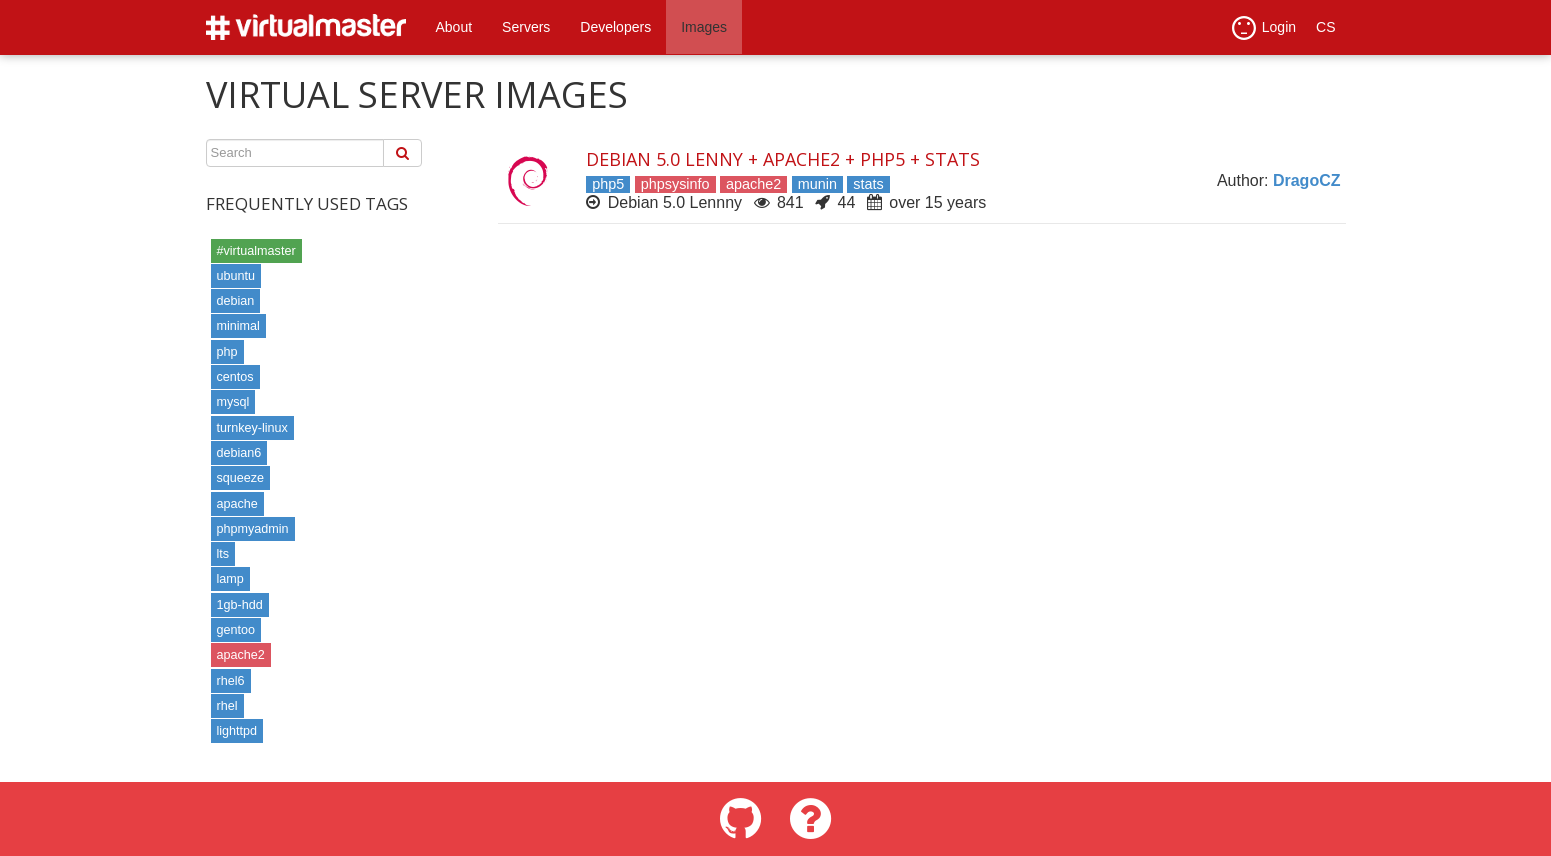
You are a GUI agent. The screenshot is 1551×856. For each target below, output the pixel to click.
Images (704, 27)
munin (817, 184)
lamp (230, 579)
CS (1325, 27)
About (454, 27)
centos (235, 377)
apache (237, 504)
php (227, 352)
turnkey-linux (252, 428)
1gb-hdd (240, 605)
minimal (238, 326)
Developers (615, 27)
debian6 (239, 453)
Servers (526, 27)
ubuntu (236, 276)
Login (1264, 28)
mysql (233, 402)
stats (868, 184)
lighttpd (237, 731)
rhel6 (231, 681)
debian (236, 301)
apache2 (241, 655)
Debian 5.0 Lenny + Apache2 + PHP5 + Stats (783, 159)
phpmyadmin (253, 529)
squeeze (241, 478)
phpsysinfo (675, 184)
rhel (227, 706)
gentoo (236, 630)
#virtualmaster (256, 251)
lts (223, 554)
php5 (608, 184)
